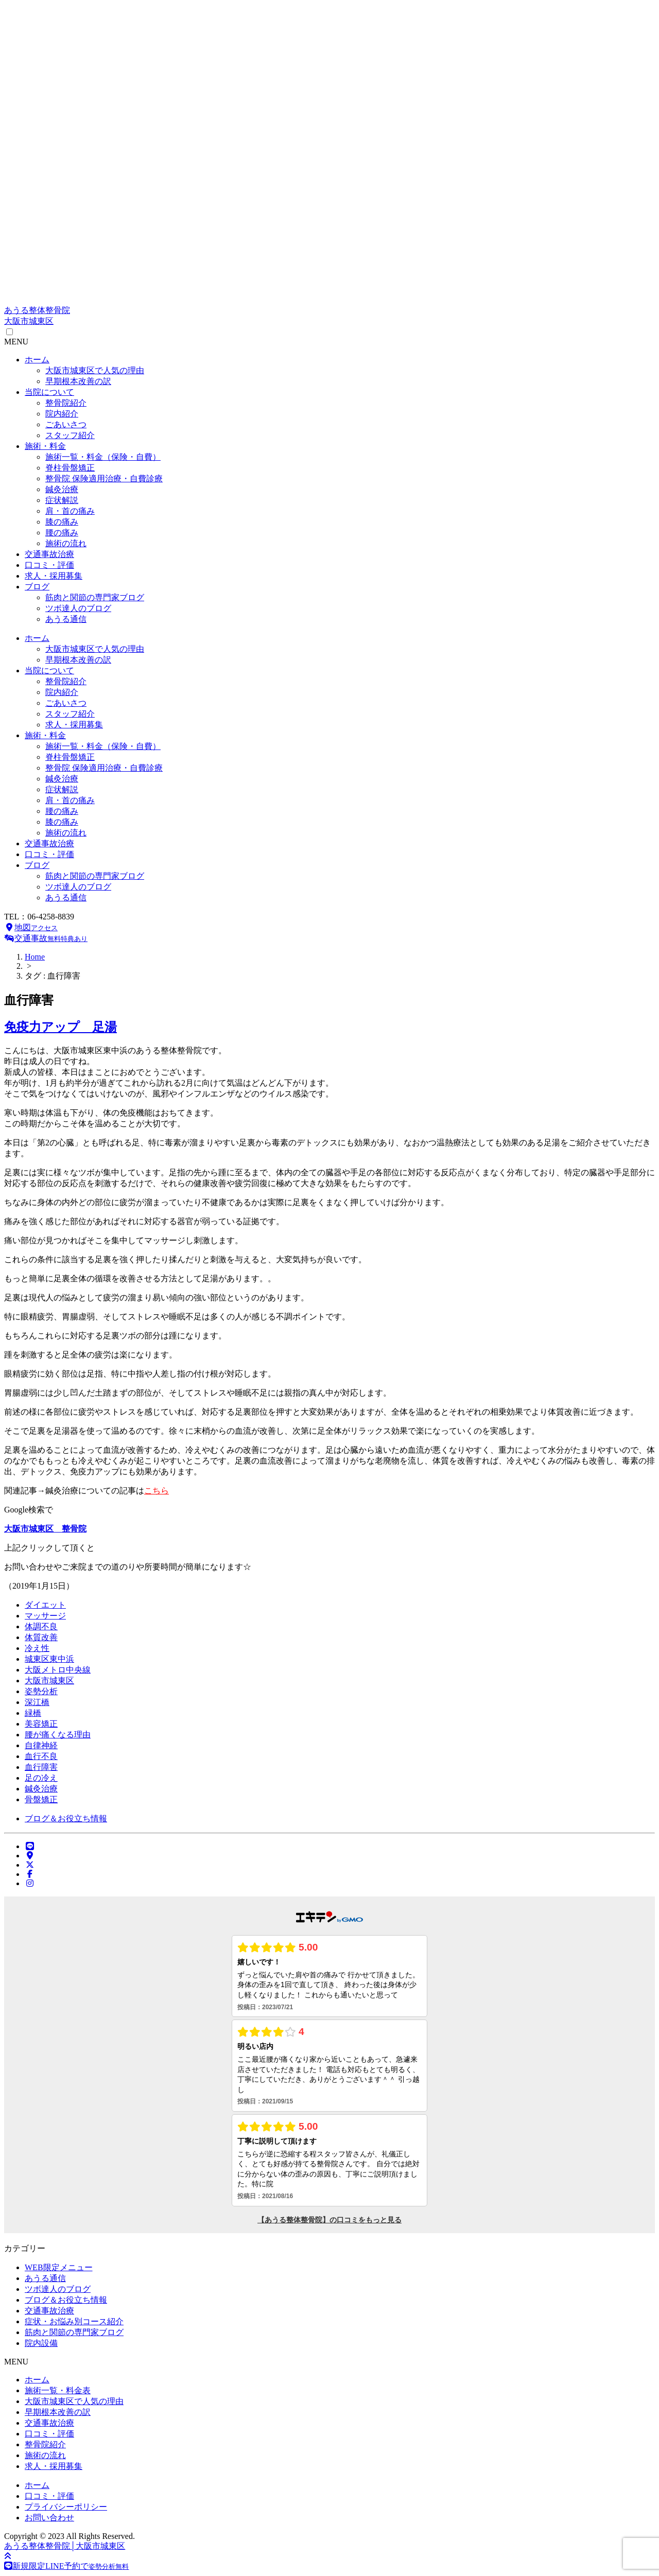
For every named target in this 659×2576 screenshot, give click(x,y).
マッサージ (45, 1615)
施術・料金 (45, 446)
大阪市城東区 (49, 1680)
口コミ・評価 (49, 565)
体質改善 (41, 1637)
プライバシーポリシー (66, 2506)
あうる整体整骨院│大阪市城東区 (64, 2546)
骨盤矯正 (41, 1799)
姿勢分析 (41, 1691)
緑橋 (33, 1713)
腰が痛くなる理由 (58, 1734)
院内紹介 (61, 413)
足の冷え (41, 1777)
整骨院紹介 (65, 402)
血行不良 (41, 1756)
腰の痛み (61, 532)
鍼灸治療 (61, 489)
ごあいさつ (65, 424)
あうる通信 (65, 619)
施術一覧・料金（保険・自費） (103, 456)
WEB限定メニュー (59, 2267)
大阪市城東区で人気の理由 (94, 370)
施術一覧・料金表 (58, 2390)
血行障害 (41, 1767)
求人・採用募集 (53, 575)
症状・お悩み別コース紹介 (74, 2321)
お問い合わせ (49, 2517)
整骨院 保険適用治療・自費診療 (104, 478)
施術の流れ (65, 543)
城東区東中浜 (49, 1659)
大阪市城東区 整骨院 (45, 1528)
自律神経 (41, 1745)
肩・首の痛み (70, 511)
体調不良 (41, 1626)
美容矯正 (41, 1723)
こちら (156, 1490)
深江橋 (37, 1702)
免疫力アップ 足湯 (60, 1027)
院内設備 (41, 2343)
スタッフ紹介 (70, 435)
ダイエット (45, 1604)
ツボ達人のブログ (78, 608)
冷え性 (37, 1648)
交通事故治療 (49, 554)
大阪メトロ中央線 (58, 1669)
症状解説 (61, 500)
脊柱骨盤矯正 (70, 467)
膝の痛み (61, 521)
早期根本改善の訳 (78, 381)
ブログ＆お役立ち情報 (66, 1818)
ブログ (37, 586)
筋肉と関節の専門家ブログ (94, 597)
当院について (49, 392)
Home (35, 956)
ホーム (37, 359)
